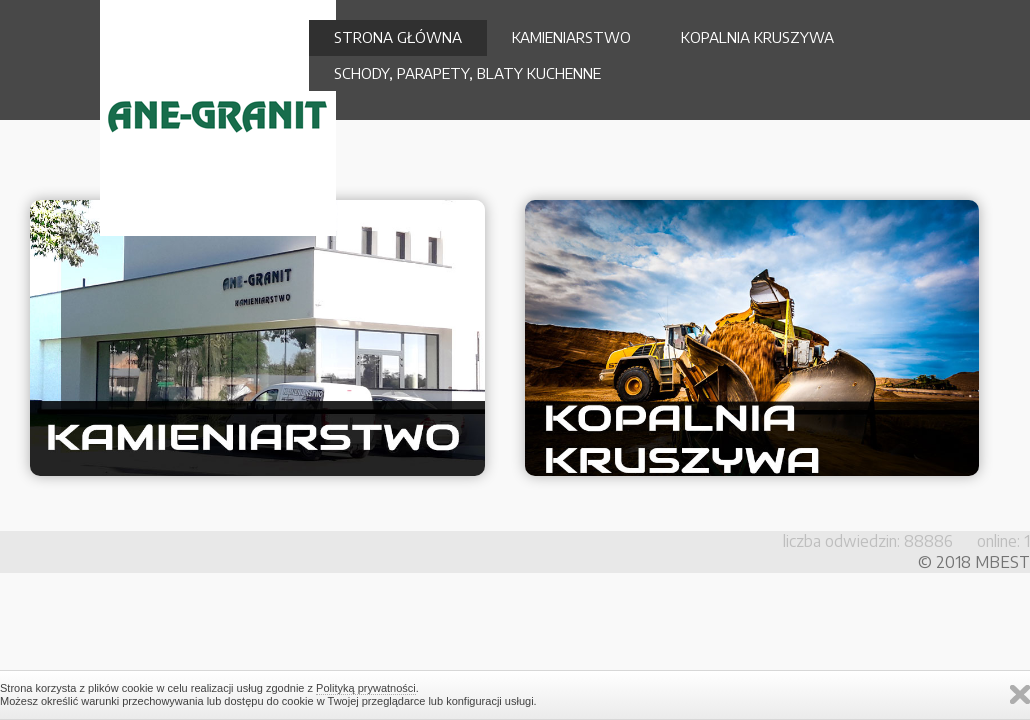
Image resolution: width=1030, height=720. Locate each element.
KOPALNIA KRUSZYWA (757, 37)
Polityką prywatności (366, 688)
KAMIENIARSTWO (571, 37)
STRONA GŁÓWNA (398, 37)
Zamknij (1020, 694)
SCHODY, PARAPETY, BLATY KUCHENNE (467, 73)
